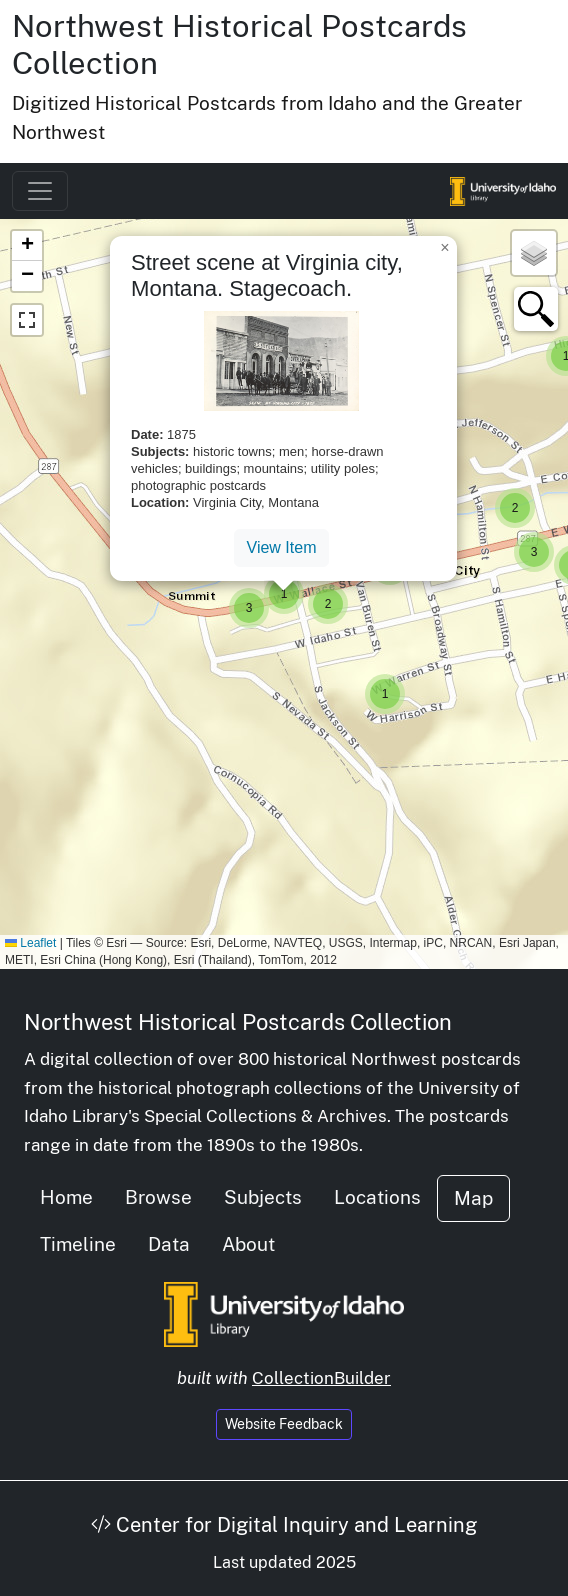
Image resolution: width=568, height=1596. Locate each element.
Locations (377, 1197)
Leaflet (30, 943)
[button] (534, 552)
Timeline (78, 1244)
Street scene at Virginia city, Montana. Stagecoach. (267, 276)
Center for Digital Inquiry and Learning (284, 1525)
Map (473, 1198)
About (248, 1244)
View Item (282, 547)
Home (66, 1197)
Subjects (263, 1197)
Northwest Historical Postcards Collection (238, 1022)
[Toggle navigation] (40, 191)
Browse (158, 1197)
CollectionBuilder (321, 1378)
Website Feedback (284, 1424)
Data (169, 1244)
